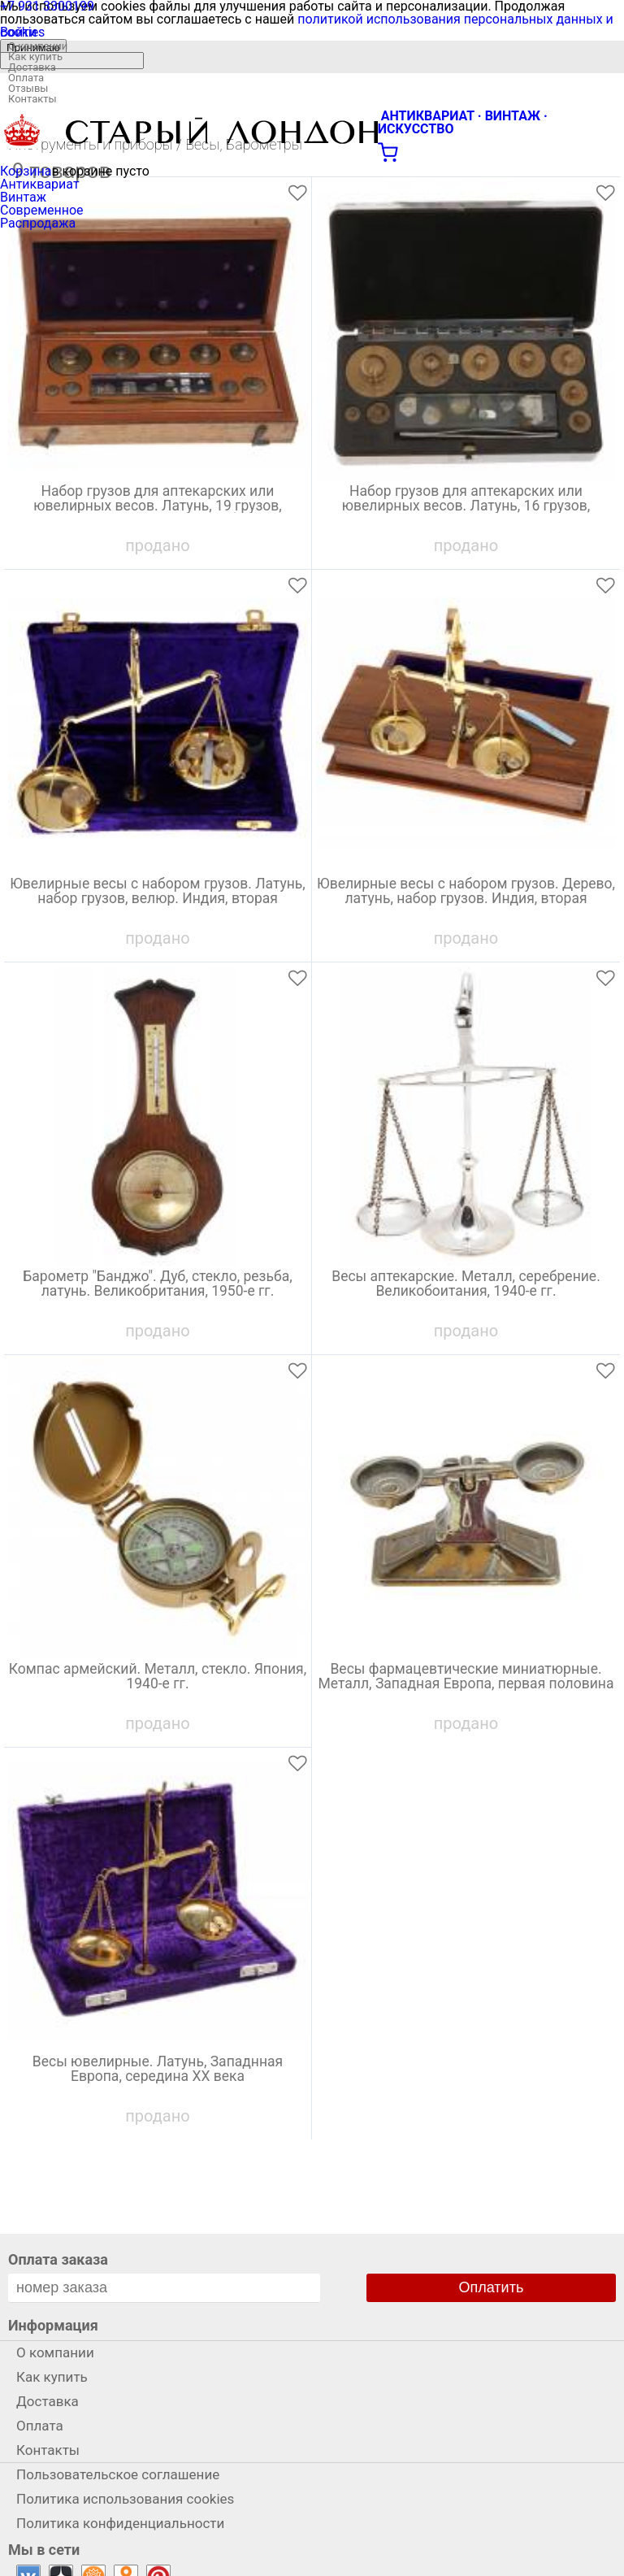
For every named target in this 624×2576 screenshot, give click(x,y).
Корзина (25, 171)
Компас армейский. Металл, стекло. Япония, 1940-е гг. (157, 1677)
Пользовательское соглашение (117, 2474)
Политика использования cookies (125, 2499)
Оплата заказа (58, 2259)
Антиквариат (40, 184)
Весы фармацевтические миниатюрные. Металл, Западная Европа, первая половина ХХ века (466, 1683)
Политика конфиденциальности (120, 2523)
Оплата (26, 78)
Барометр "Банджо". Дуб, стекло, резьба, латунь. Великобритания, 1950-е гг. (157, 1284)
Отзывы (28, 88)
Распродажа (38, 223)
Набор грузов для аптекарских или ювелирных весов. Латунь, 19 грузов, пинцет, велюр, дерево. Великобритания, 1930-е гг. (157, 508)
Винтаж (23, 197)
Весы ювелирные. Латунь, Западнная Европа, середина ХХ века (157, 2069)
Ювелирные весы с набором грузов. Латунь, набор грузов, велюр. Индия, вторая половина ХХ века (158, 898)
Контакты (32, 99)
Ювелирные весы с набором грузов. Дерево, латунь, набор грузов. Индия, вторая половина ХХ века (466, 898)
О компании (37, 46)
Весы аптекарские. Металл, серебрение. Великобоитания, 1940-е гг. (466, 1284)
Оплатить (491, 2287)
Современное (42, 210)
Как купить (35, 56)
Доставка (32, 67)
